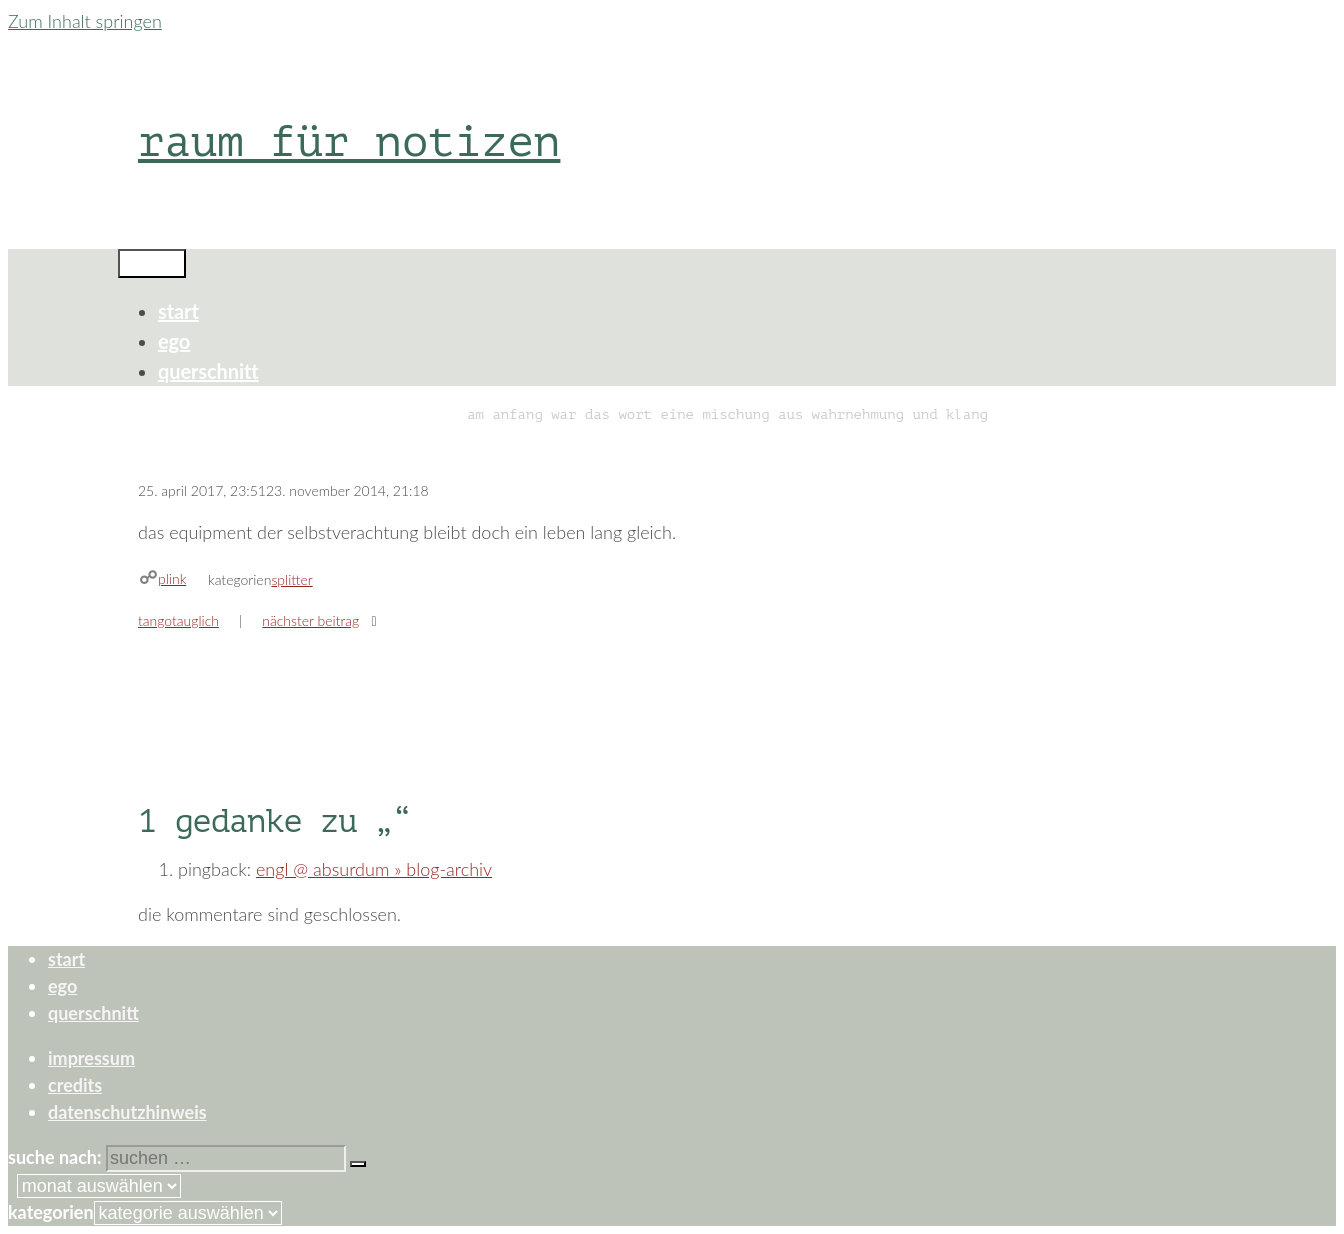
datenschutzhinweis (127, 1112)
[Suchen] (358, 1164)
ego (174, 341)
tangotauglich (178, 620)
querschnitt (208, 371)
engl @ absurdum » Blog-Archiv (374, 869)
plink (172, 578)
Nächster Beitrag (310, 620)
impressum (91, 1058)
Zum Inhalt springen (85, 21)
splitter (291, 579)
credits (75, 1085)
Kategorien (51, 1212)
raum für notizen (349, 141)
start (178, 311)
